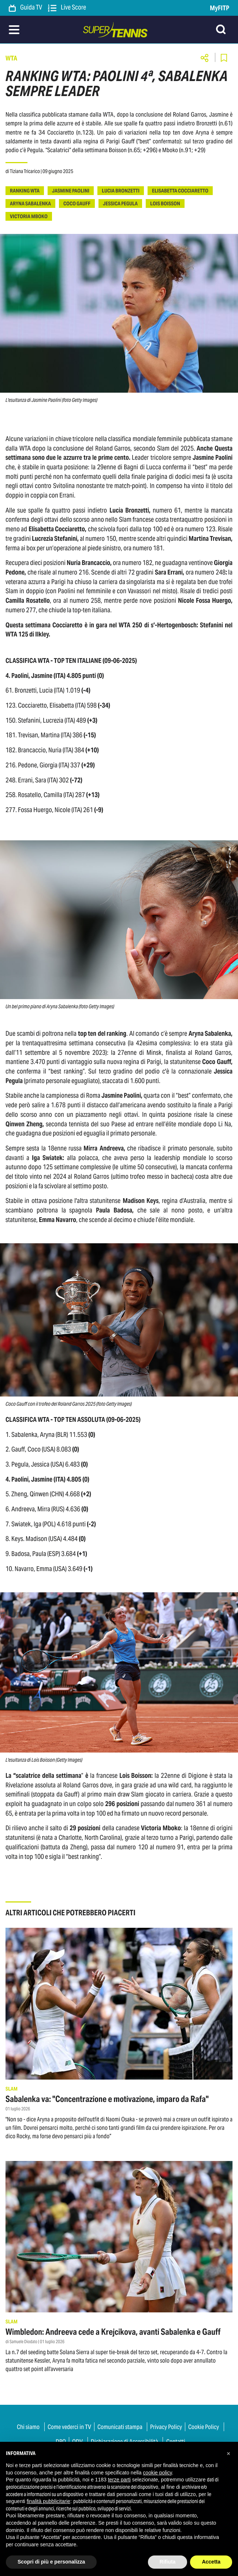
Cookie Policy (203, 2427)
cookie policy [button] (157, 2473)
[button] (228, 2453)
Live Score (67, 7)
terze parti (119, 2480)
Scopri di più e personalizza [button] (51, 2562)
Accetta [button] (211, 2562)
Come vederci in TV (69, 2427)
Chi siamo (28, 2427)
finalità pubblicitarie (48, 2501)
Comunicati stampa (119, 2427)
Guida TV (25, 7)
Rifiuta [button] (168, 2562)
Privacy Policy (166, 2427)
